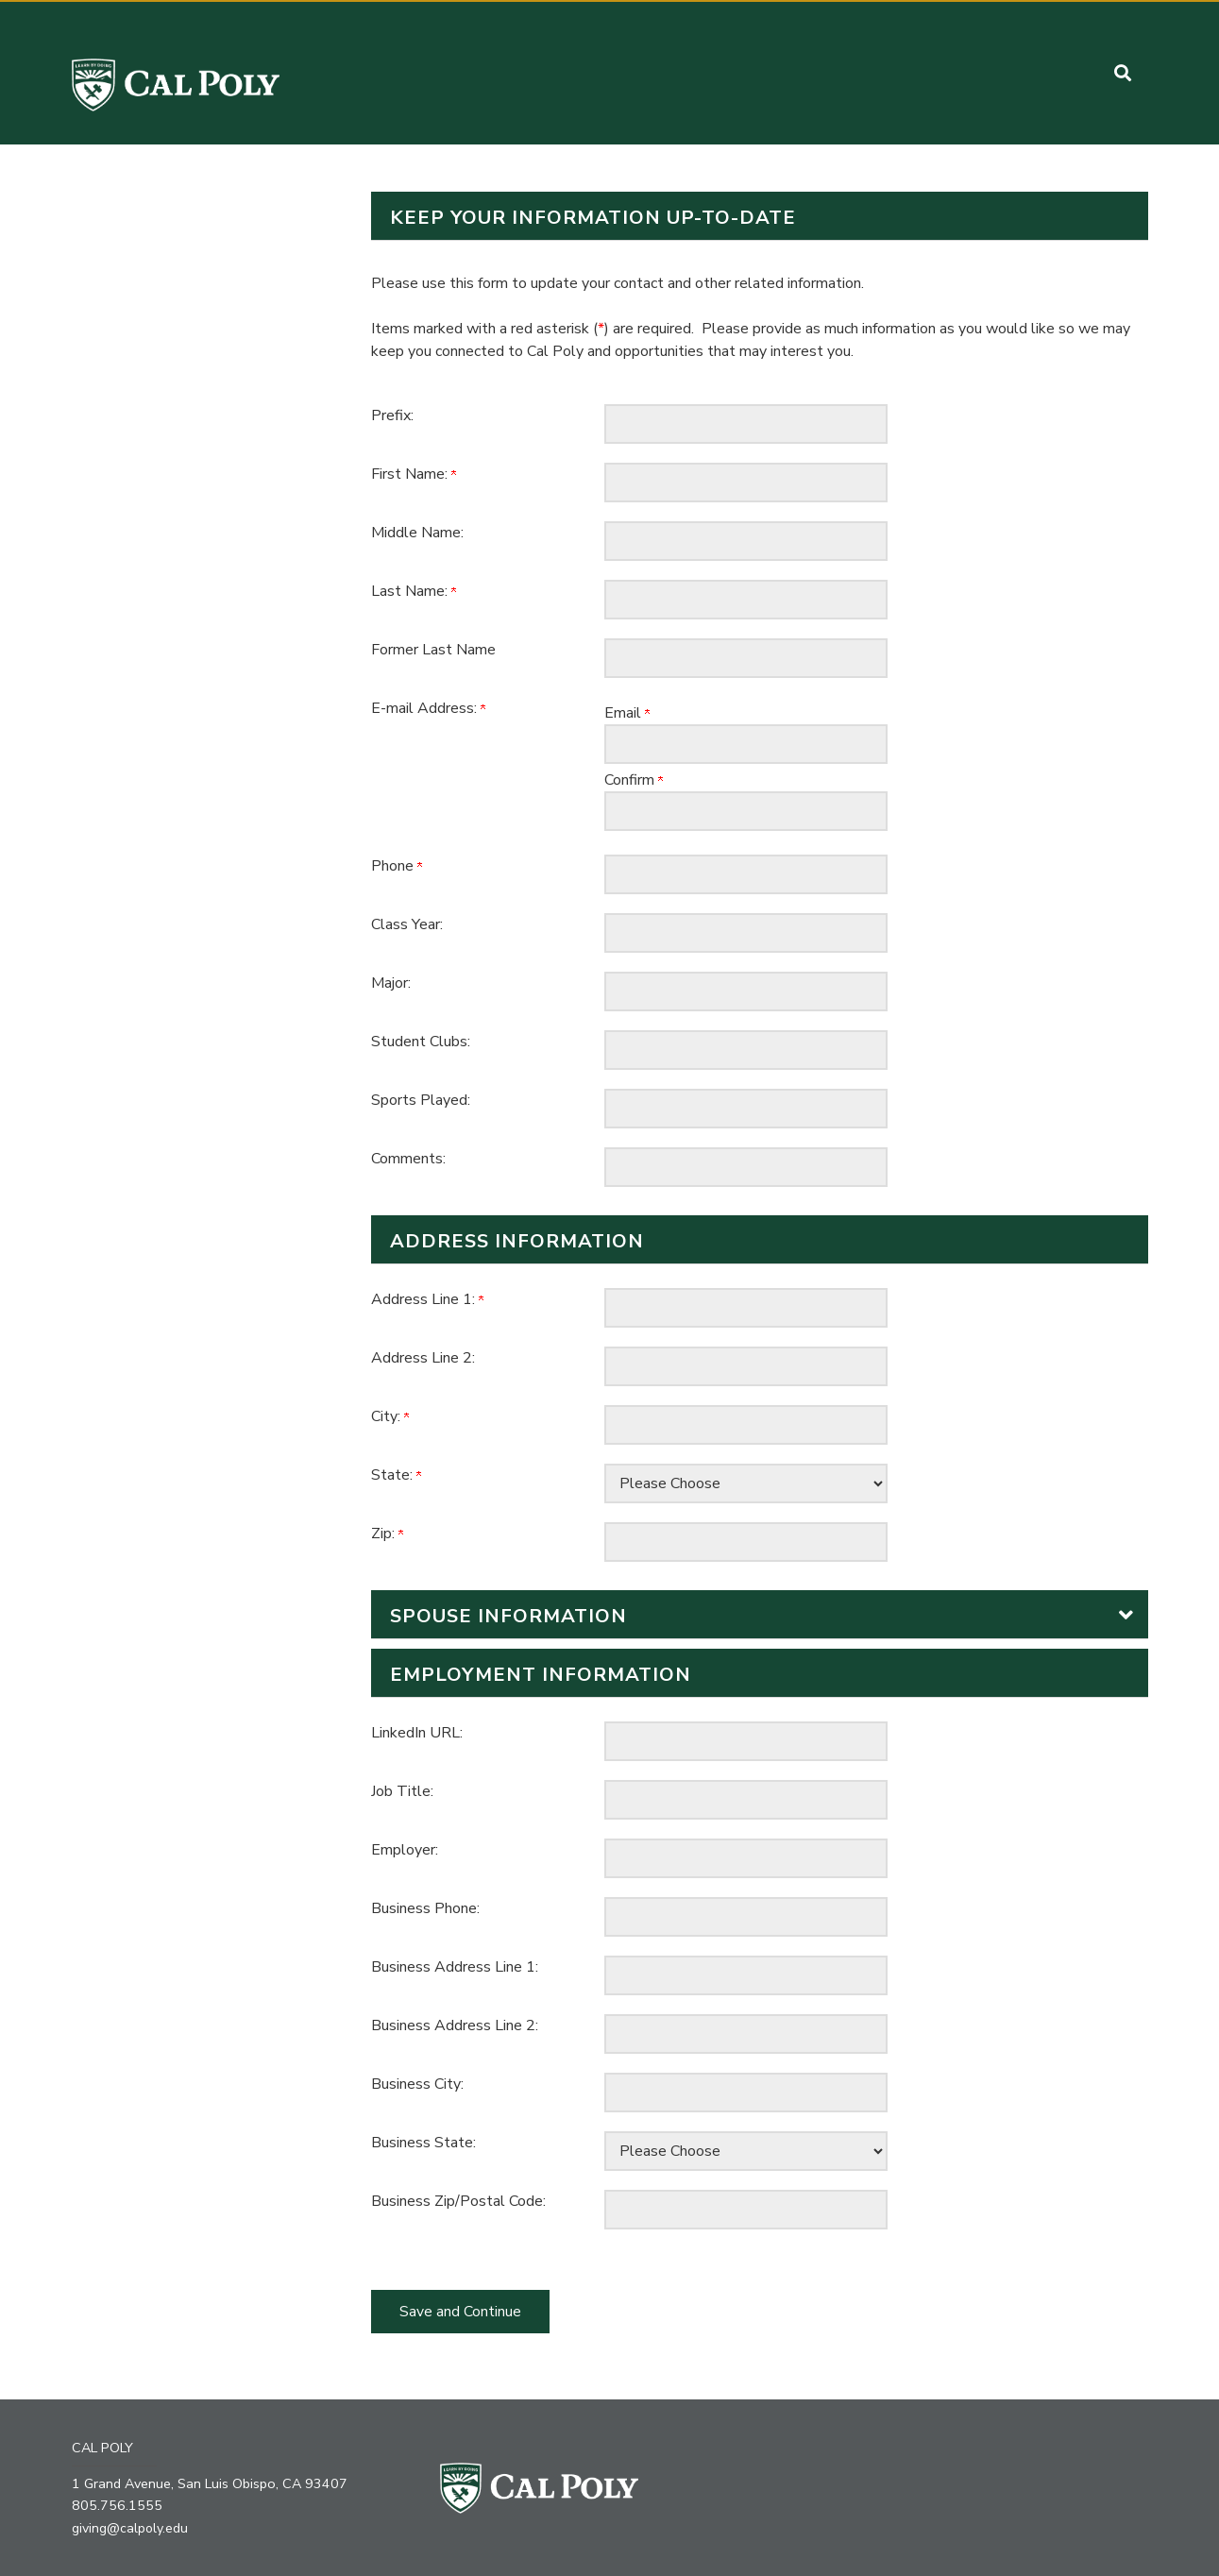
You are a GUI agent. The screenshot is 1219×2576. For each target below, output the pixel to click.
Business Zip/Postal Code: (458, 2201)
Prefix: (392, 415)
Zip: (387, 1533)
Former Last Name (433, 649)
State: (396, 1475)
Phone (396, 866)
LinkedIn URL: (417, 1732)
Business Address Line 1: (454, 1967)
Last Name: (413, 591)
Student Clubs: (420, 1041)
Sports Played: (420, 1100)
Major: (391, 983)
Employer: (404, 1849)
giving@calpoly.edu (131, 2526)
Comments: (408, 1158)
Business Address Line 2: (454, 2025)
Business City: (417, 2084)
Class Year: (407, 924)
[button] (1122, 72)
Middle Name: (417, 532)
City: (390, 1416)
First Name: (413, 474)
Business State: (423, 2142)
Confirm (633, 780)
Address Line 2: (423, 1357)
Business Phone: (425, 1908)
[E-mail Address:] (746, 744)
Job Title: (402, 1791)
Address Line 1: (427, 1299)
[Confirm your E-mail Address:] (746, 811)
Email (627, 713)
